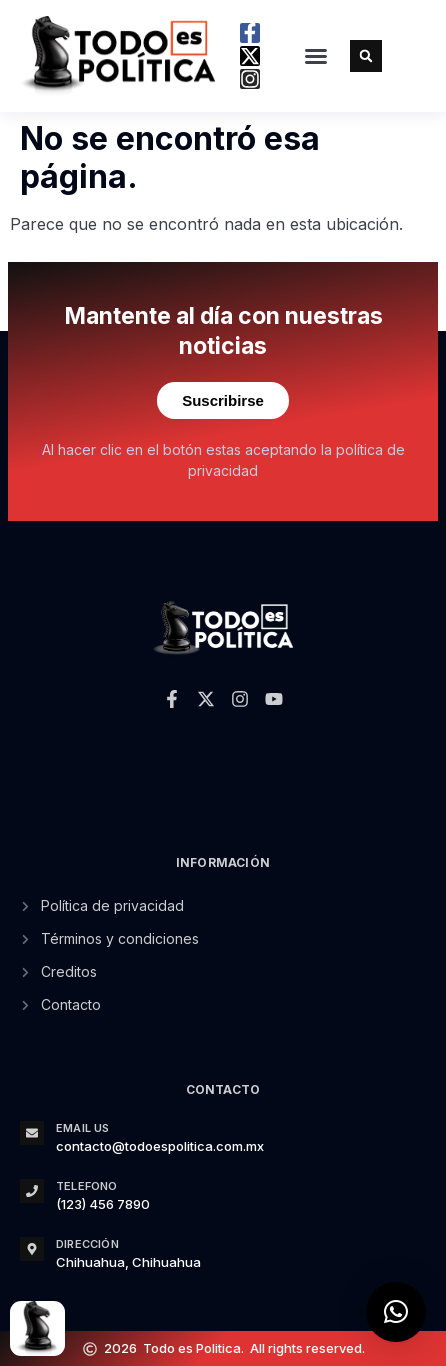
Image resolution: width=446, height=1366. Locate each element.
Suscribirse (223, 400)
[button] (316, 56)
